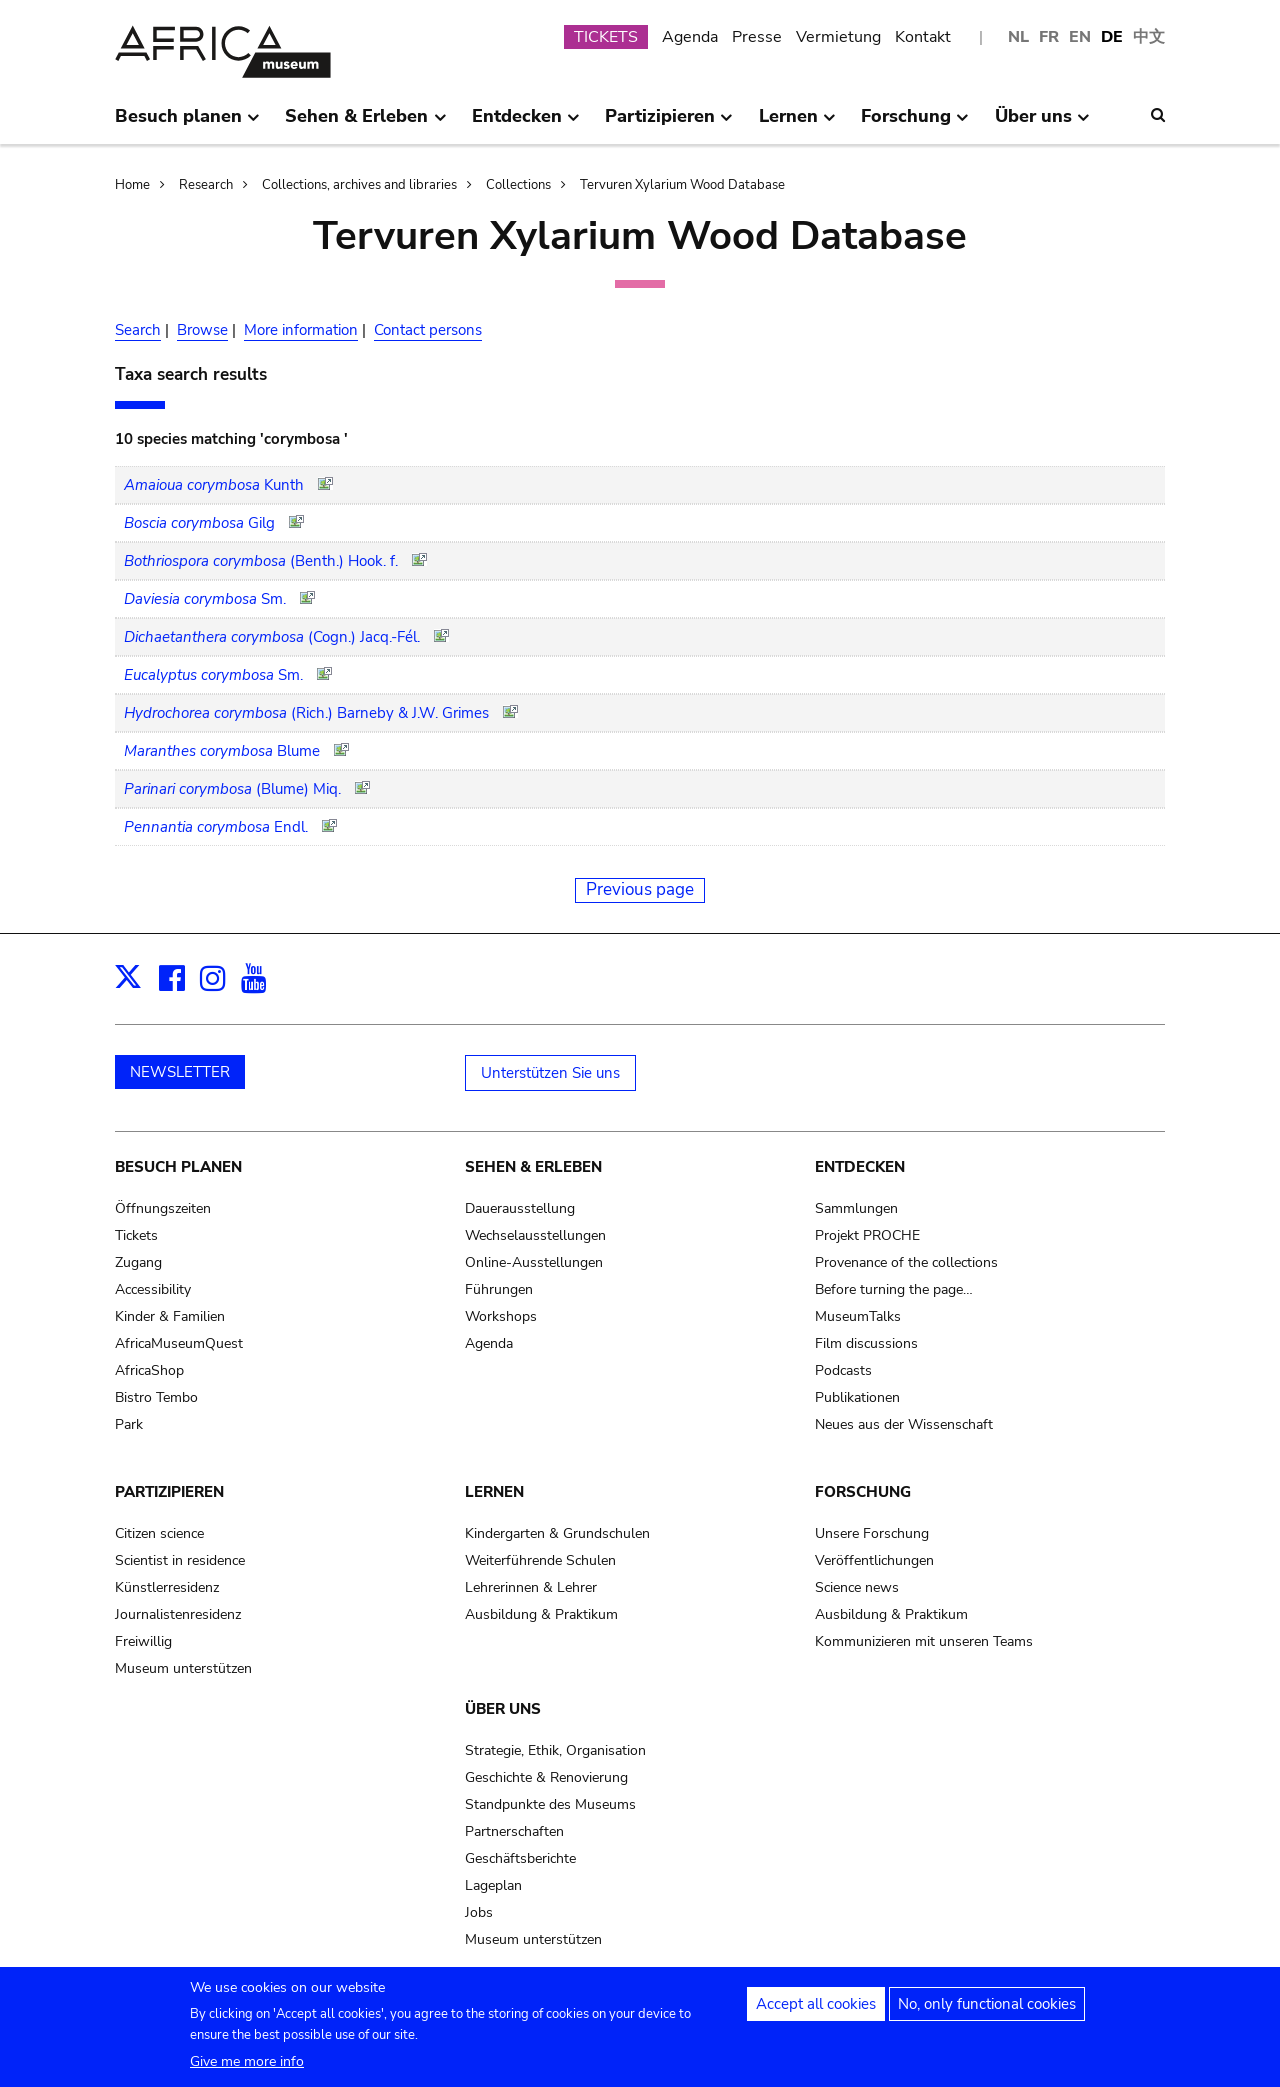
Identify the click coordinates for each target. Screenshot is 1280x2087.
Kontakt (923, 37)
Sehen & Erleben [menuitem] (365, 124)
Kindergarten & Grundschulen (557, 1533)
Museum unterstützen (183, 1668)
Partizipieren (169, 1492)
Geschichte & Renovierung (546, 1777)
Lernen (494, 1492)
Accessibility (153, 1289)
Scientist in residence (180, 1560)
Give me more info (247, 2070)
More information (301, 330)
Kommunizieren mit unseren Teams (924, 1641)
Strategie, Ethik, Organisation (555, 1750)
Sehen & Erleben (533, 1167)
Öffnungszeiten (163, 1208)
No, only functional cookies (987, 2014)
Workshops (501, 1316)
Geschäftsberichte (520, 1858)
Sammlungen (856, 1208)
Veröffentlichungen (874, 1560)
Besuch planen (178, 1167)
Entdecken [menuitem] (526, 124)
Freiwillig (143, 1641)
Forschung (863, 1492)
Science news (857, 1587)
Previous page (640, 889)
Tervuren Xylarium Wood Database (682, 185)
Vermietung (838, 37)
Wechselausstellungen (535, 1235)
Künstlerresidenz (167, 1587)
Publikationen (857, 1397)
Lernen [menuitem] (797, 124)
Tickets (136, 1235)
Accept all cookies (816, 2014)
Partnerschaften (514, 1831)
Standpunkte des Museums (550, 1804)
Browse (202, 330)
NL (1018, 37)
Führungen (499, 1289)
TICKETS (606, 37)
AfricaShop (149, 1370)
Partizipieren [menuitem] (669, 124)
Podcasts (843, 1370)
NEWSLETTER (180, 1072)
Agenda (690, 37)
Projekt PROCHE (867, 1235)
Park (129, 1424)
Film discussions (866, 1343)
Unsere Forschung (872, 1533)
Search (138, 330)
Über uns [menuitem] (1042, 124)
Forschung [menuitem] (915, 124)
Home (132, 185)
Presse (757, 37)
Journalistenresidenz (178, 1614)
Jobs (479, 1912)
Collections (518, 185)
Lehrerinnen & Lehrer (531, 1587)
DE (1112, 37)
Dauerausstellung (520, 1208)
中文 (1149, 37)
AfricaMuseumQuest (179, 1343)
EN (1080, 37)
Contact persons (428, 330)
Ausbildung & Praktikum (541, 1614)
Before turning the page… (894, 1289)
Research (206, 185)
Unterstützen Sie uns (550, 1073)
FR (1049, 37)
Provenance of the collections (906, 1262)
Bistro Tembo (156, 1397)
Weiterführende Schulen (540, 1560)
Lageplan (493, 1885)
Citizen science (159, 1533)
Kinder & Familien (170, 1316)
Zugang (138, 1262)
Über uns (503, 1709)
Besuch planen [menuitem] (187, 124)
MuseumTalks (858, 1316)
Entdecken (860, 1167)
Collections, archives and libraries (359, 185)
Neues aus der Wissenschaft (904, 1424)
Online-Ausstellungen (534, 1262)
